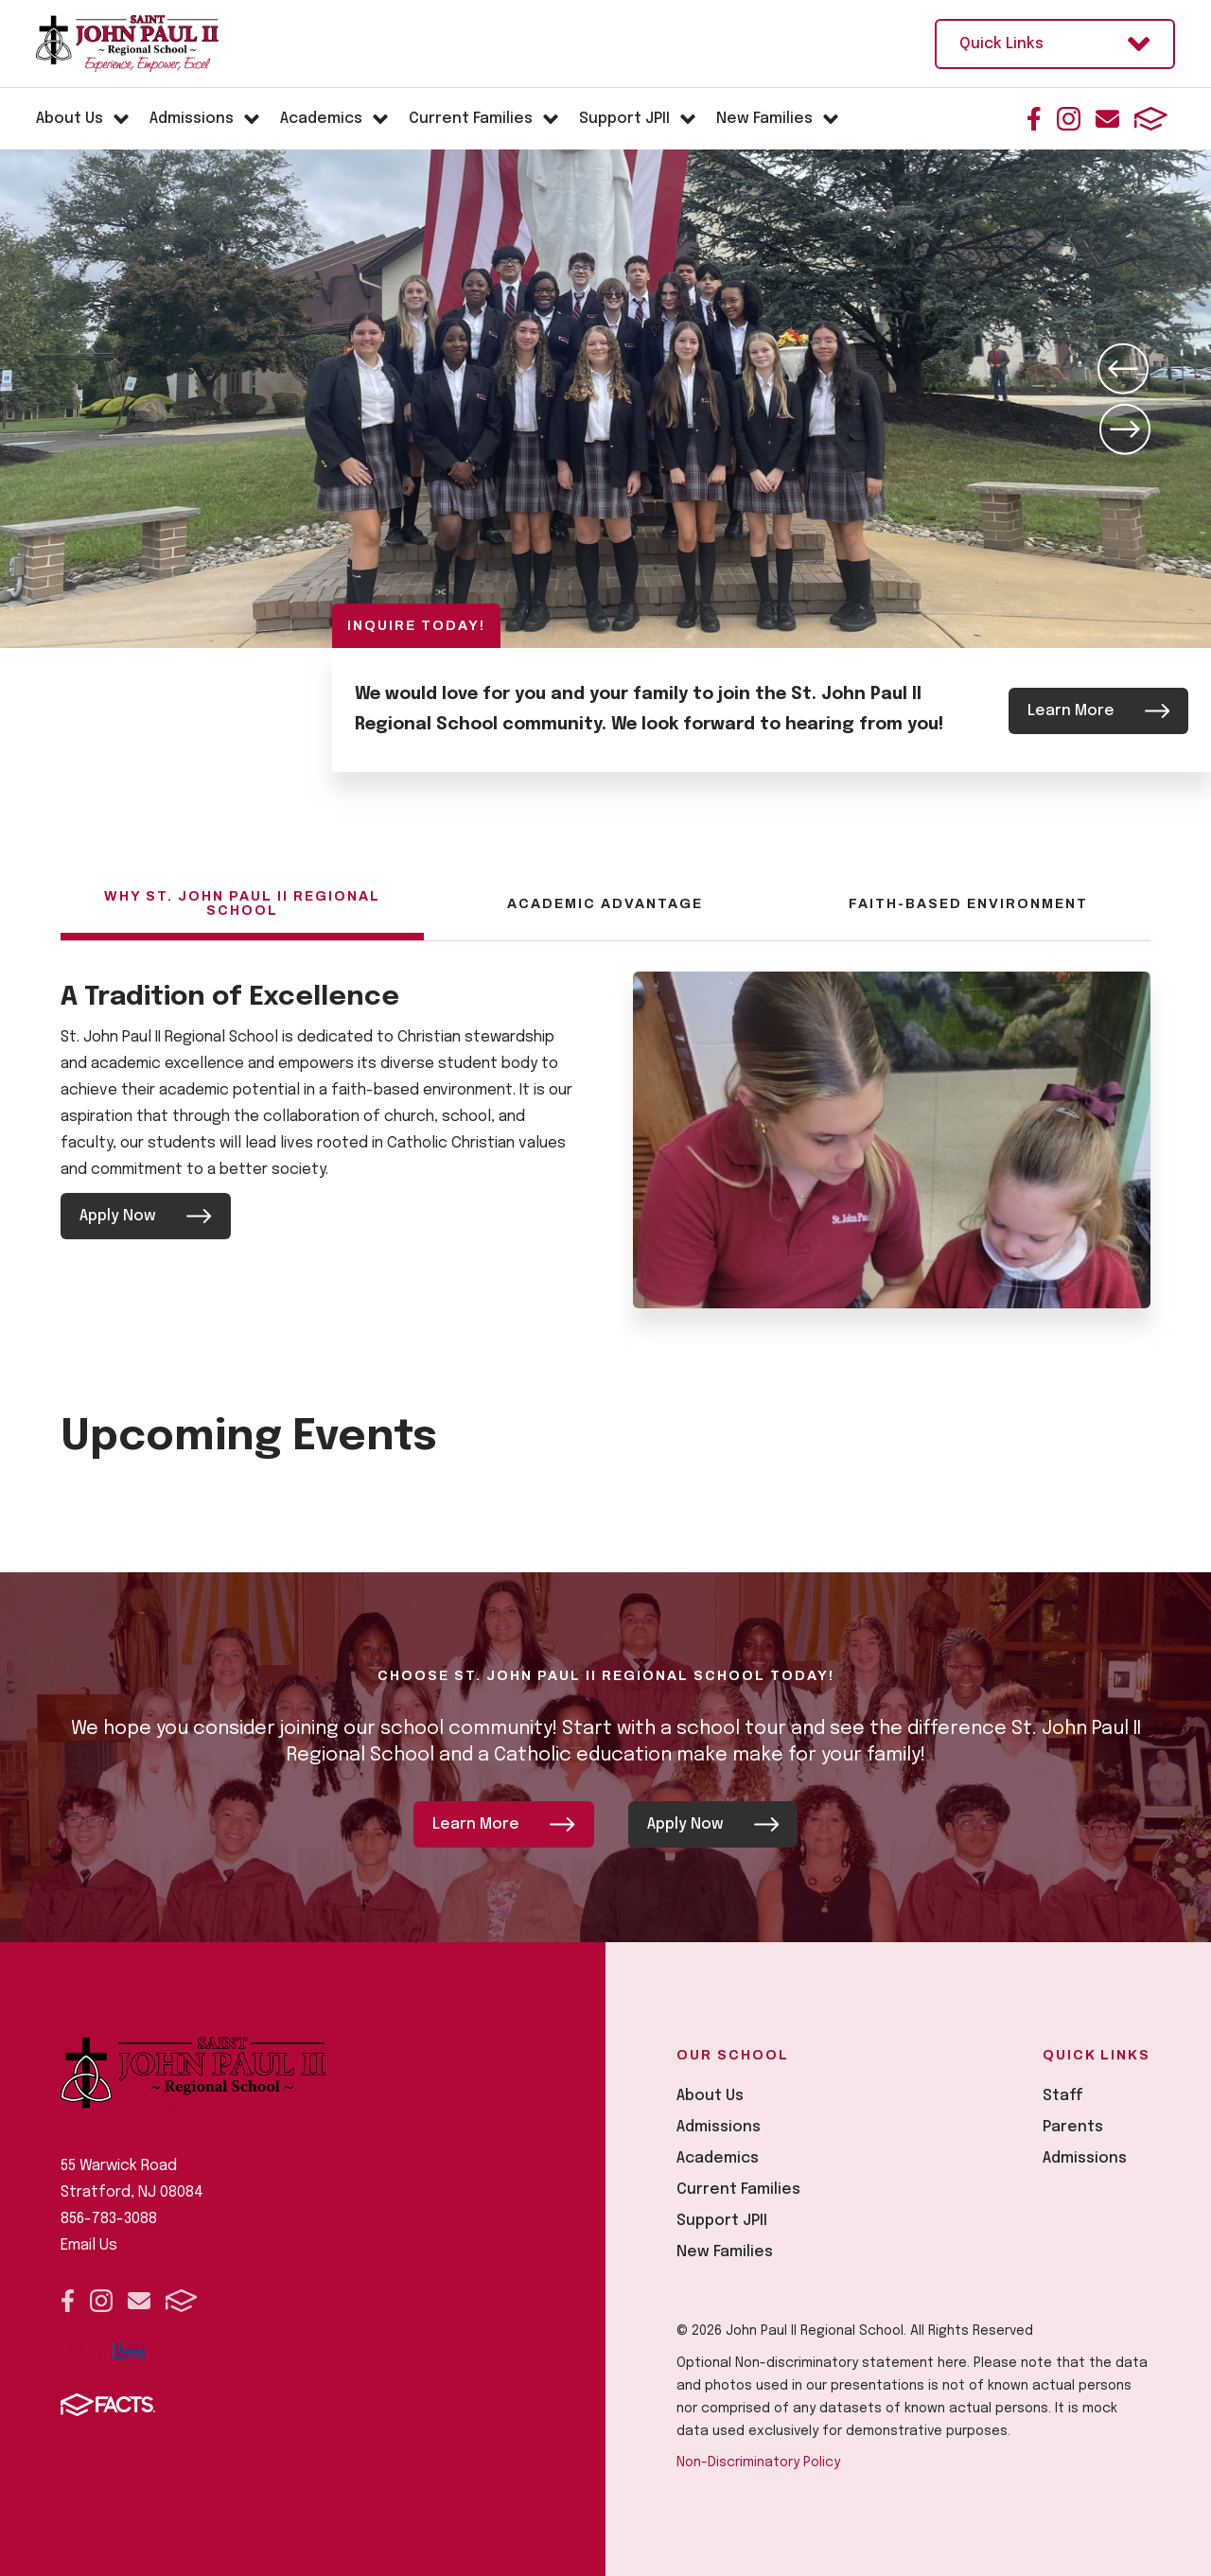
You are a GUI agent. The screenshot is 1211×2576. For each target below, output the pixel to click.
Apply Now (145, 1216)
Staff (1063, 2094)
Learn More (1098, 710)
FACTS (1150, 119)
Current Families (738, 2188)
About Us (710, 2094)
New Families (724, 2250)
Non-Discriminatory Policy (758, 2460)
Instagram (1068, 119)
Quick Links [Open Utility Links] (1054, 44)
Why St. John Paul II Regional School (242, 903)
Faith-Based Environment (968, 904)
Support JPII (721, 2219)
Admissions (718, 2125)
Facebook (1034, 119)
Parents (1073, 2125)
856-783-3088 (109, 2217)
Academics (717, 2156)
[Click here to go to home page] (127, 43)
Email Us (89, 2243)
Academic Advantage (605, 904)
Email (1107, 119)
